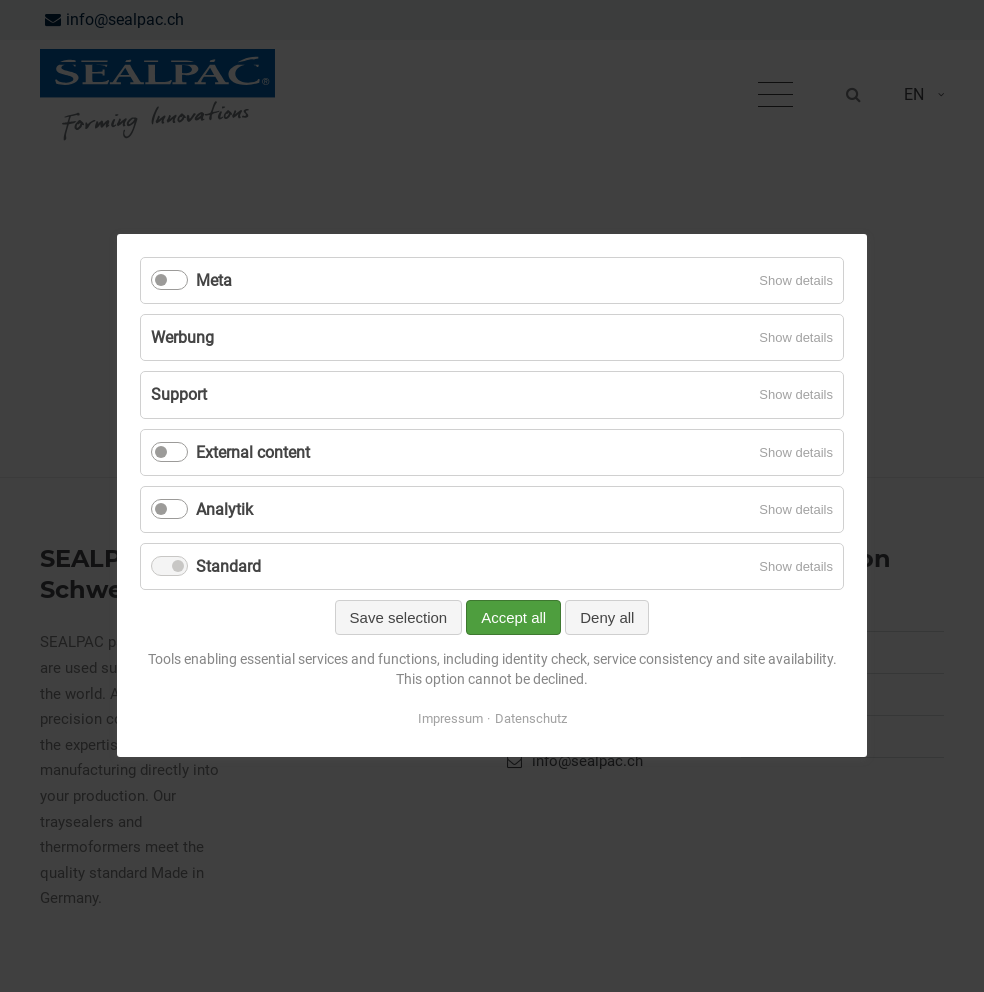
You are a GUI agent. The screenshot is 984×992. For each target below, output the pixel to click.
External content (253, 452)
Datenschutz (531, 719)
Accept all (513, 618)
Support (179, 395)
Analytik (224, 509)
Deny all (607, 618)
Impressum (450, 719)
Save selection (399, 618)
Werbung (182, 338)
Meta (214, 280)
